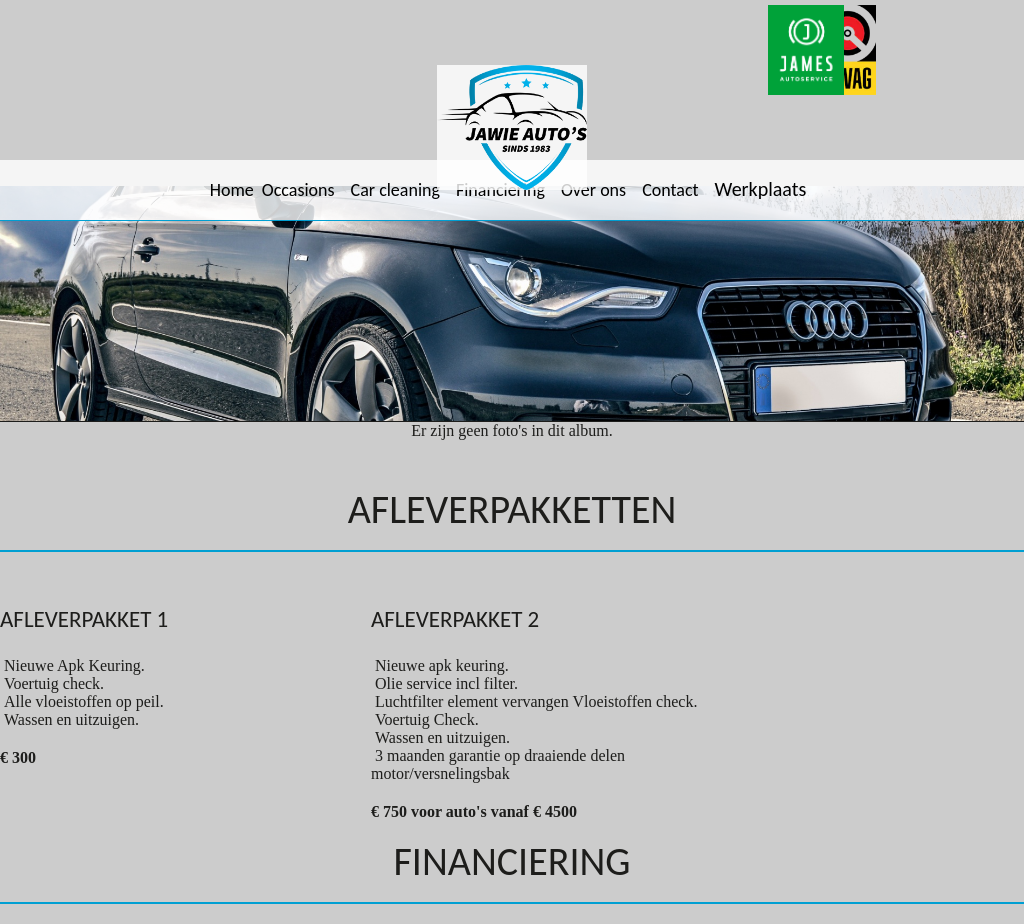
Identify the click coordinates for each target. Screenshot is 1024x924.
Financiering (500, 190)
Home (232, 190)
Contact (670, 190)
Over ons (593, 190)
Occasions (298, 190)
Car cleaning (395, 190)
